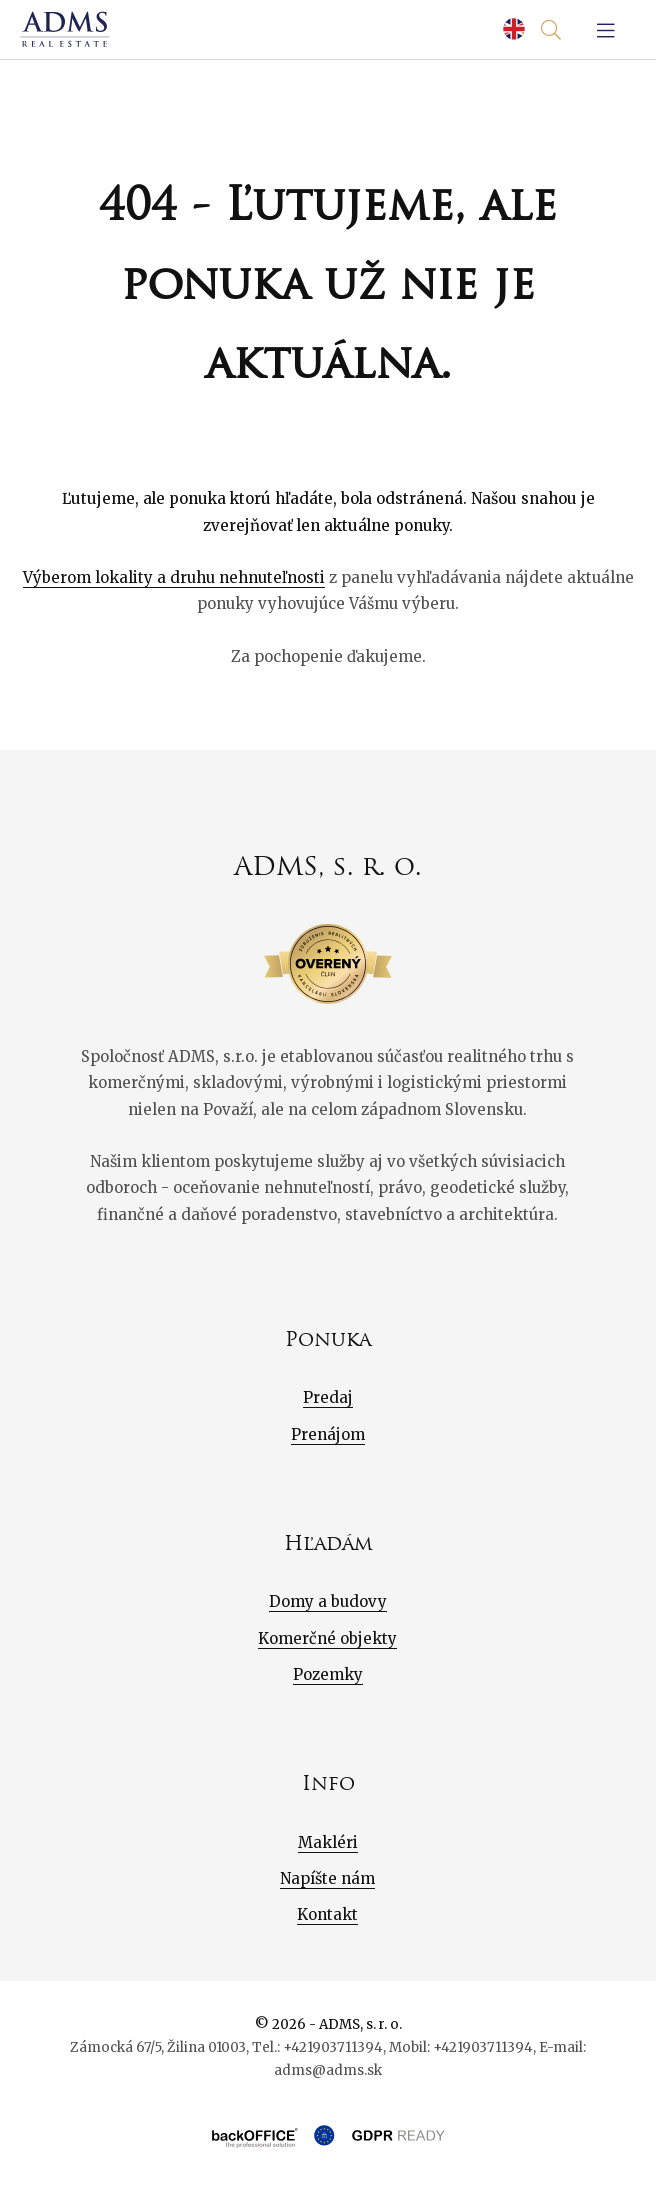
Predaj (328, 1397)
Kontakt (327, 1914)
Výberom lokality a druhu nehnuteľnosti (174, 577)
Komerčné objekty (327, 1638)
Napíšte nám (327, 1878)
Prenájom (328, 1434)
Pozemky (328, 1674)
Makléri (328, 1842)
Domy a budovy (328, 1601)
